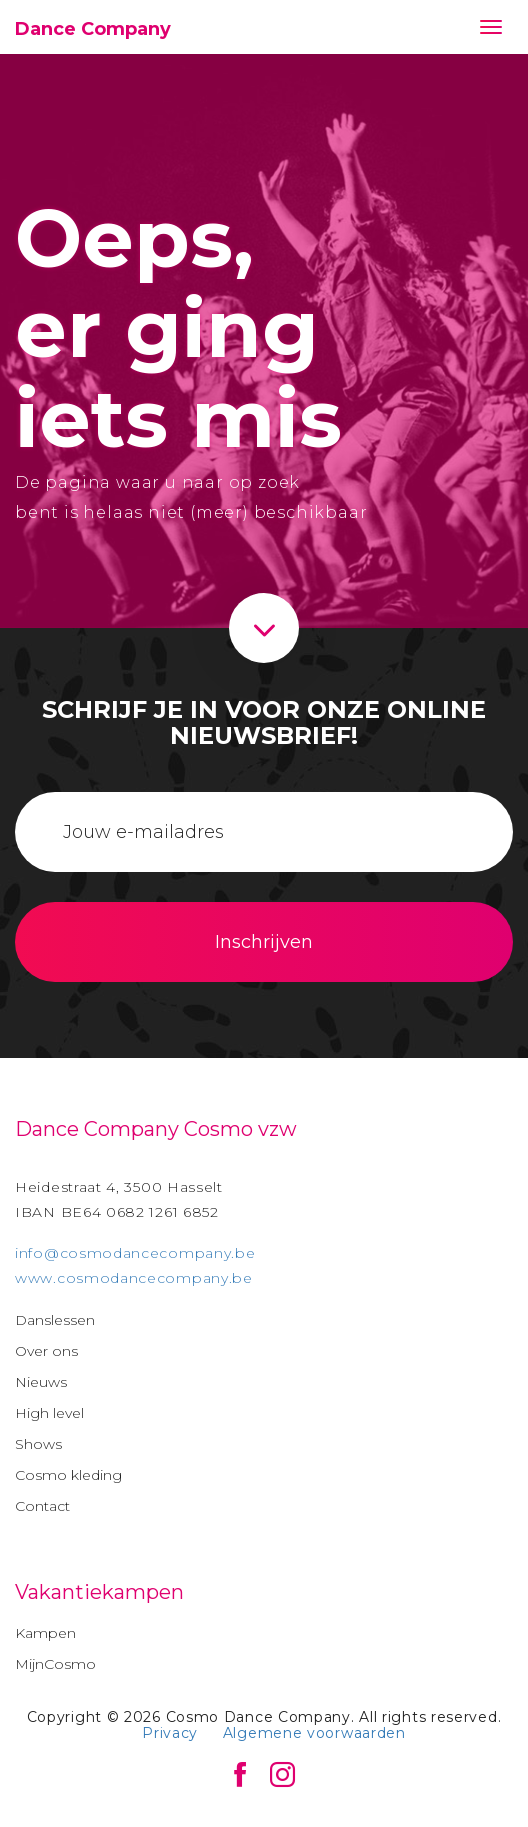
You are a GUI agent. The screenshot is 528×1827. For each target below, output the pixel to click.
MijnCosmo (55, 1664)
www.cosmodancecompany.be (134, 1278)
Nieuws (41, 1382)
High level (49, 1413)
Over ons (46, 1351)
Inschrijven (264, 942)
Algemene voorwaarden (314, 1733)
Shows (38, 1444)
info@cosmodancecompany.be (135, 1253)
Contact (42, 1506)
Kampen (45, 1633)
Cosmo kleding (68, 1475)
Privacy (170, 1733)
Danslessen (55, 1320)
